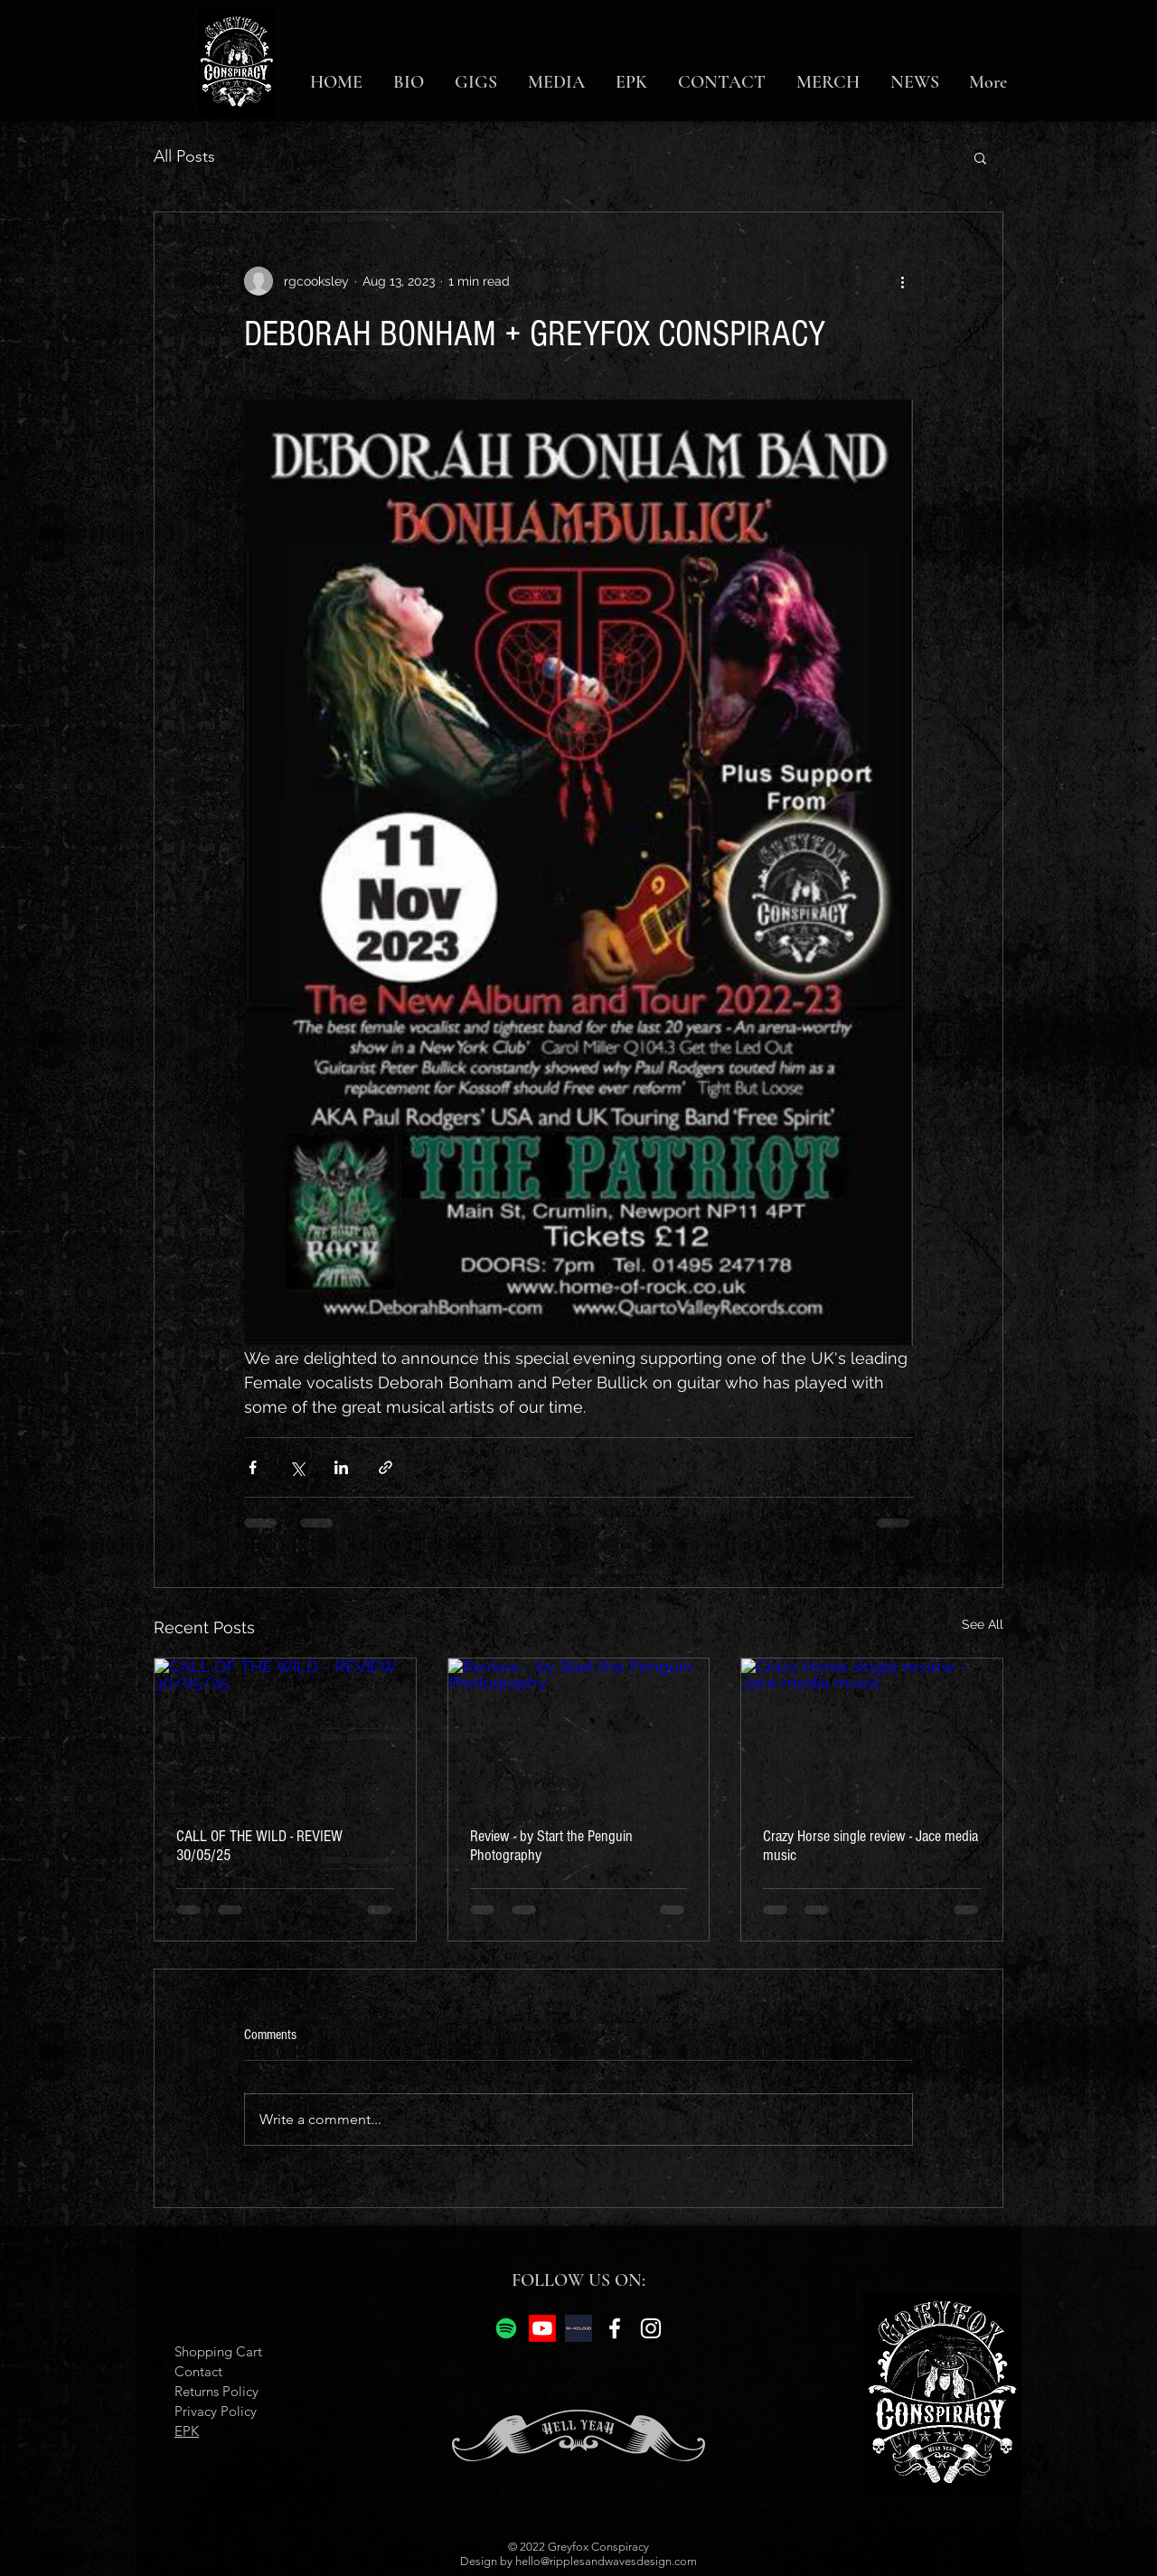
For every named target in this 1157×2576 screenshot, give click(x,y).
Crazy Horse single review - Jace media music (870, 1846)
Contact (198, 2371)
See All (982, 1624)
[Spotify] (506, 2328)
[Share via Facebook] (252, 1467)
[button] (980, 157)
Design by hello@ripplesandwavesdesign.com (578, 2561)
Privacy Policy (215, 2411)
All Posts (184, 156)
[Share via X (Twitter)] (297, 1467)
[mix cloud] (578, 2328)
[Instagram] (650, 2328)
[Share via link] (385, 1467)
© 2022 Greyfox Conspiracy (578, 2546)
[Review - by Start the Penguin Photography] (579, 1732)
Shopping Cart (218, 2351)
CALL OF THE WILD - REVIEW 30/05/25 (259, 1846)
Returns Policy (216, 2391)
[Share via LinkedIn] (341, 1467)
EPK (186, 2431)
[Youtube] (542, 2328)
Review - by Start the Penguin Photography (551, 1846)
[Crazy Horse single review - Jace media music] (871, 1732)
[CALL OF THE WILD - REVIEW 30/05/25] (285, 1732)
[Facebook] (614, 2328)
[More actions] (902, 281)
